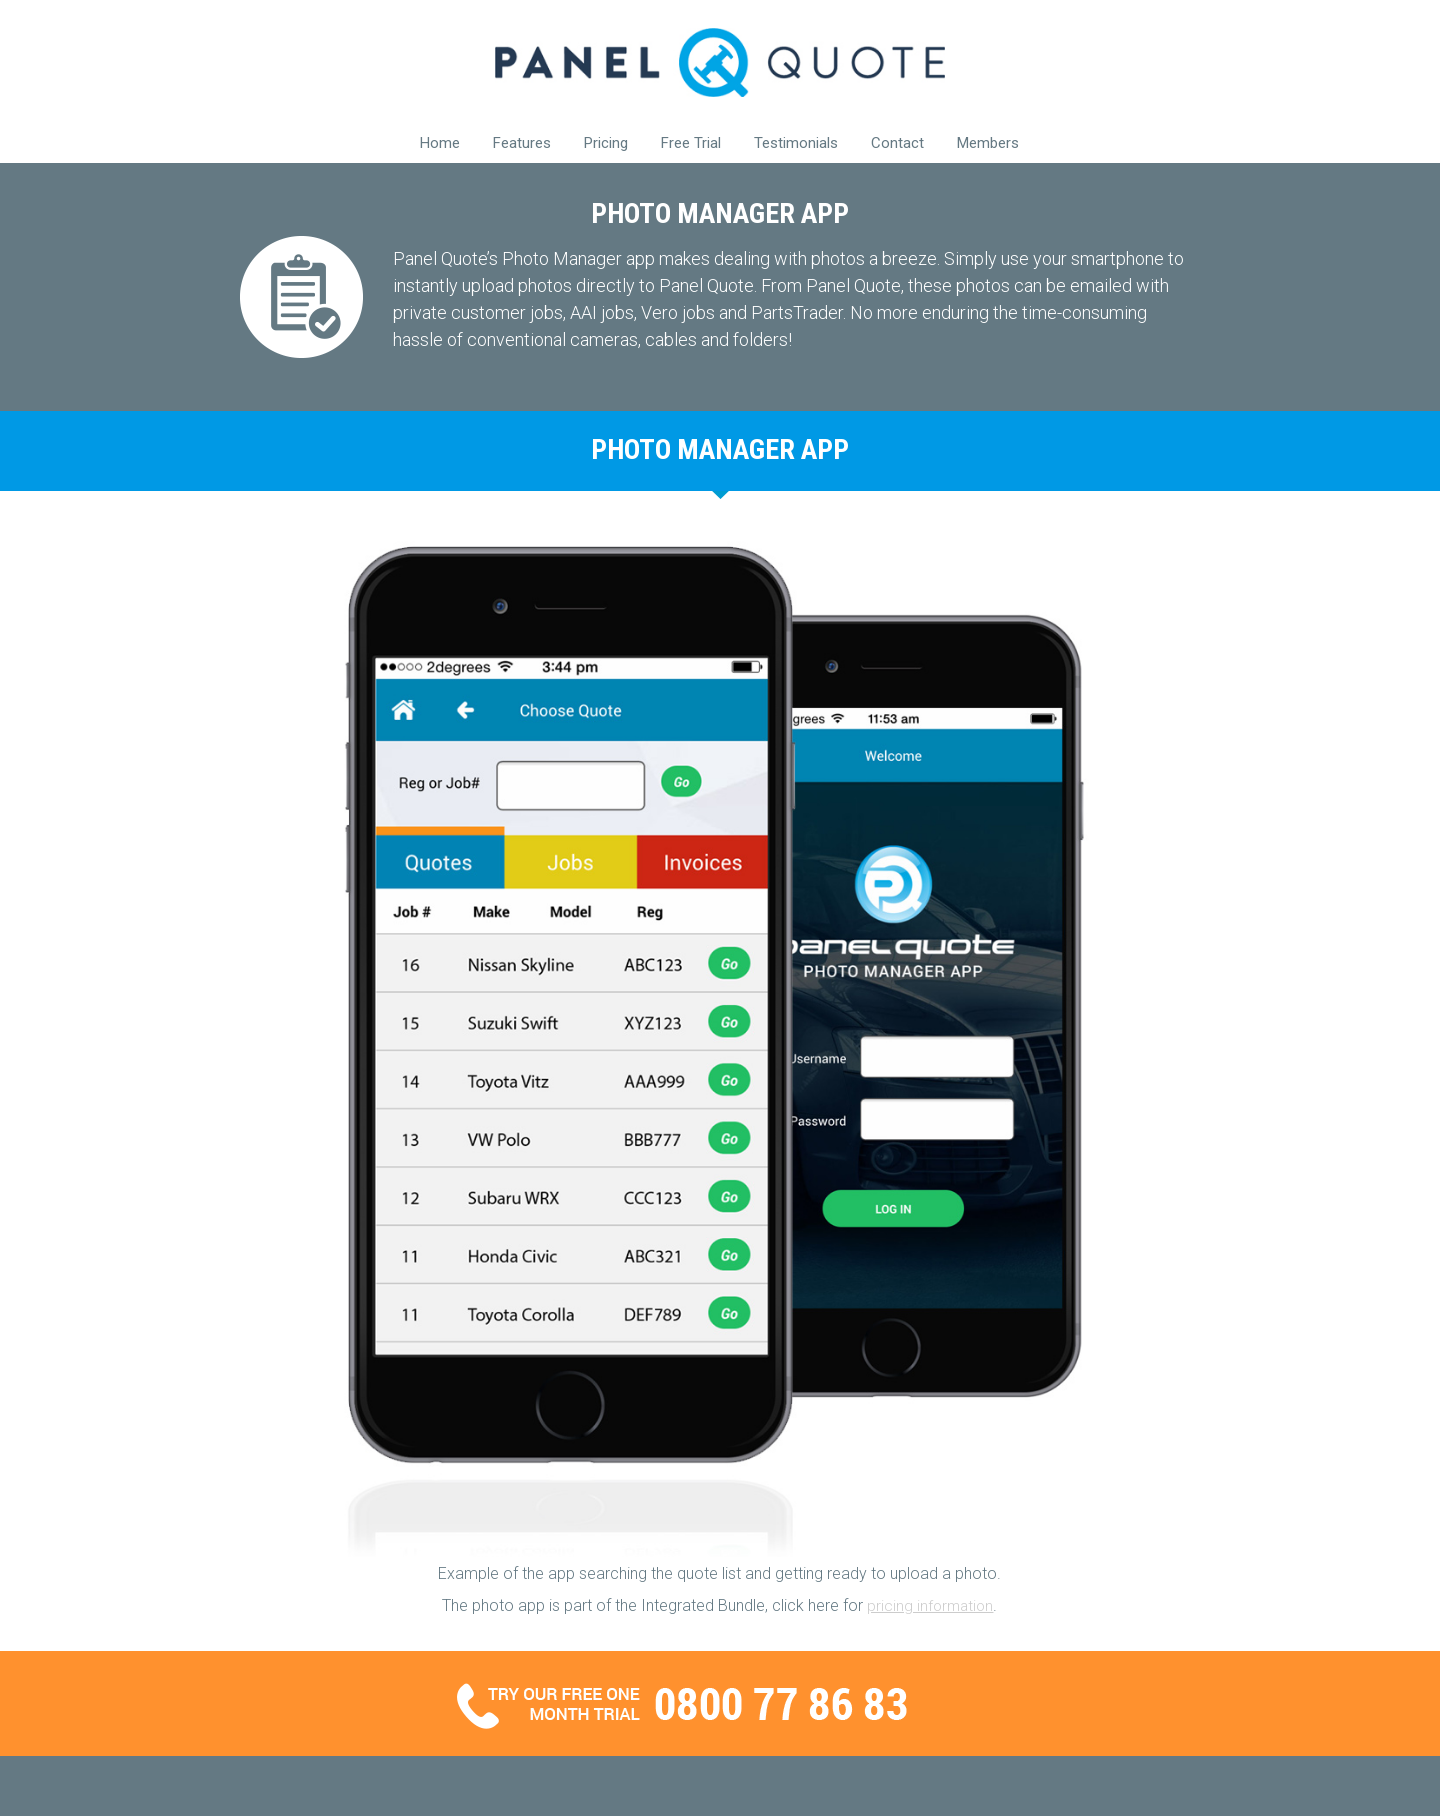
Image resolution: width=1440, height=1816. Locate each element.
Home (440, 143)
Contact (897, 143)
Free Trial (691, 143)
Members (988, 143)
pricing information (930, 1606)
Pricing (606, 143)
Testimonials (796, 143)
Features (522, 143)
